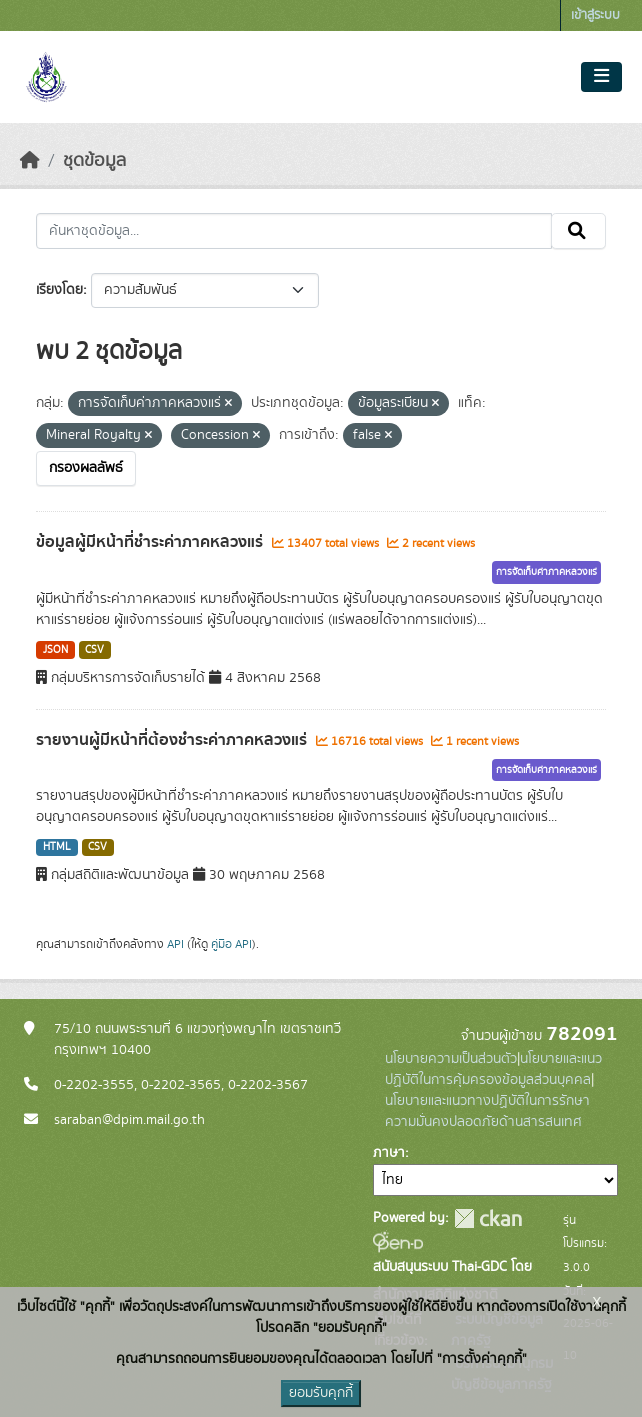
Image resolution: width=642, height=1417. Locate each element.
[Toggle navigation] (601, 77)
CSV (94, 650)
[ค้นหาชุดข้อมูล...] (294, 231)
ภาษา (389, 1153)
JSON (55, 650)
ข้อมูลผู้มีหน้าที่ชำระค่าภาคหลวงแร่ (151, 542)
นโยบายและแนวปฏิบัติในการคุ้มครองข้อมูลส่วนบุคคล (493, 1069)
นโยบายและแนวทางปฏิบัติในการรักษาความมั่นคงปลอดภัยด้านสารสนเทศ (487, 1111)
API (175, 944)
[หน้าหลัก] (30, 161)
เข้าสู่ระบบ (595, 15)
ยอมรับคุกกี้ (321, 1393)
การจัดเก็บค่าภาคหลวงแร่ (546, 572)
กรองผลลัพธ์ (86, 468)
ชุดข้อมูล (94, 161)
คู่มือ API (231, 944)
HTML (57, 847)
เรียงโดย (59, 290)
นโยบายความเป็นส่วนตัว (451, 1059)
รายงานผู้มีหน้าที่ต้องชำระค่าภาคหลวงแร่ (173, 740)
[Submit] (578, 231)
